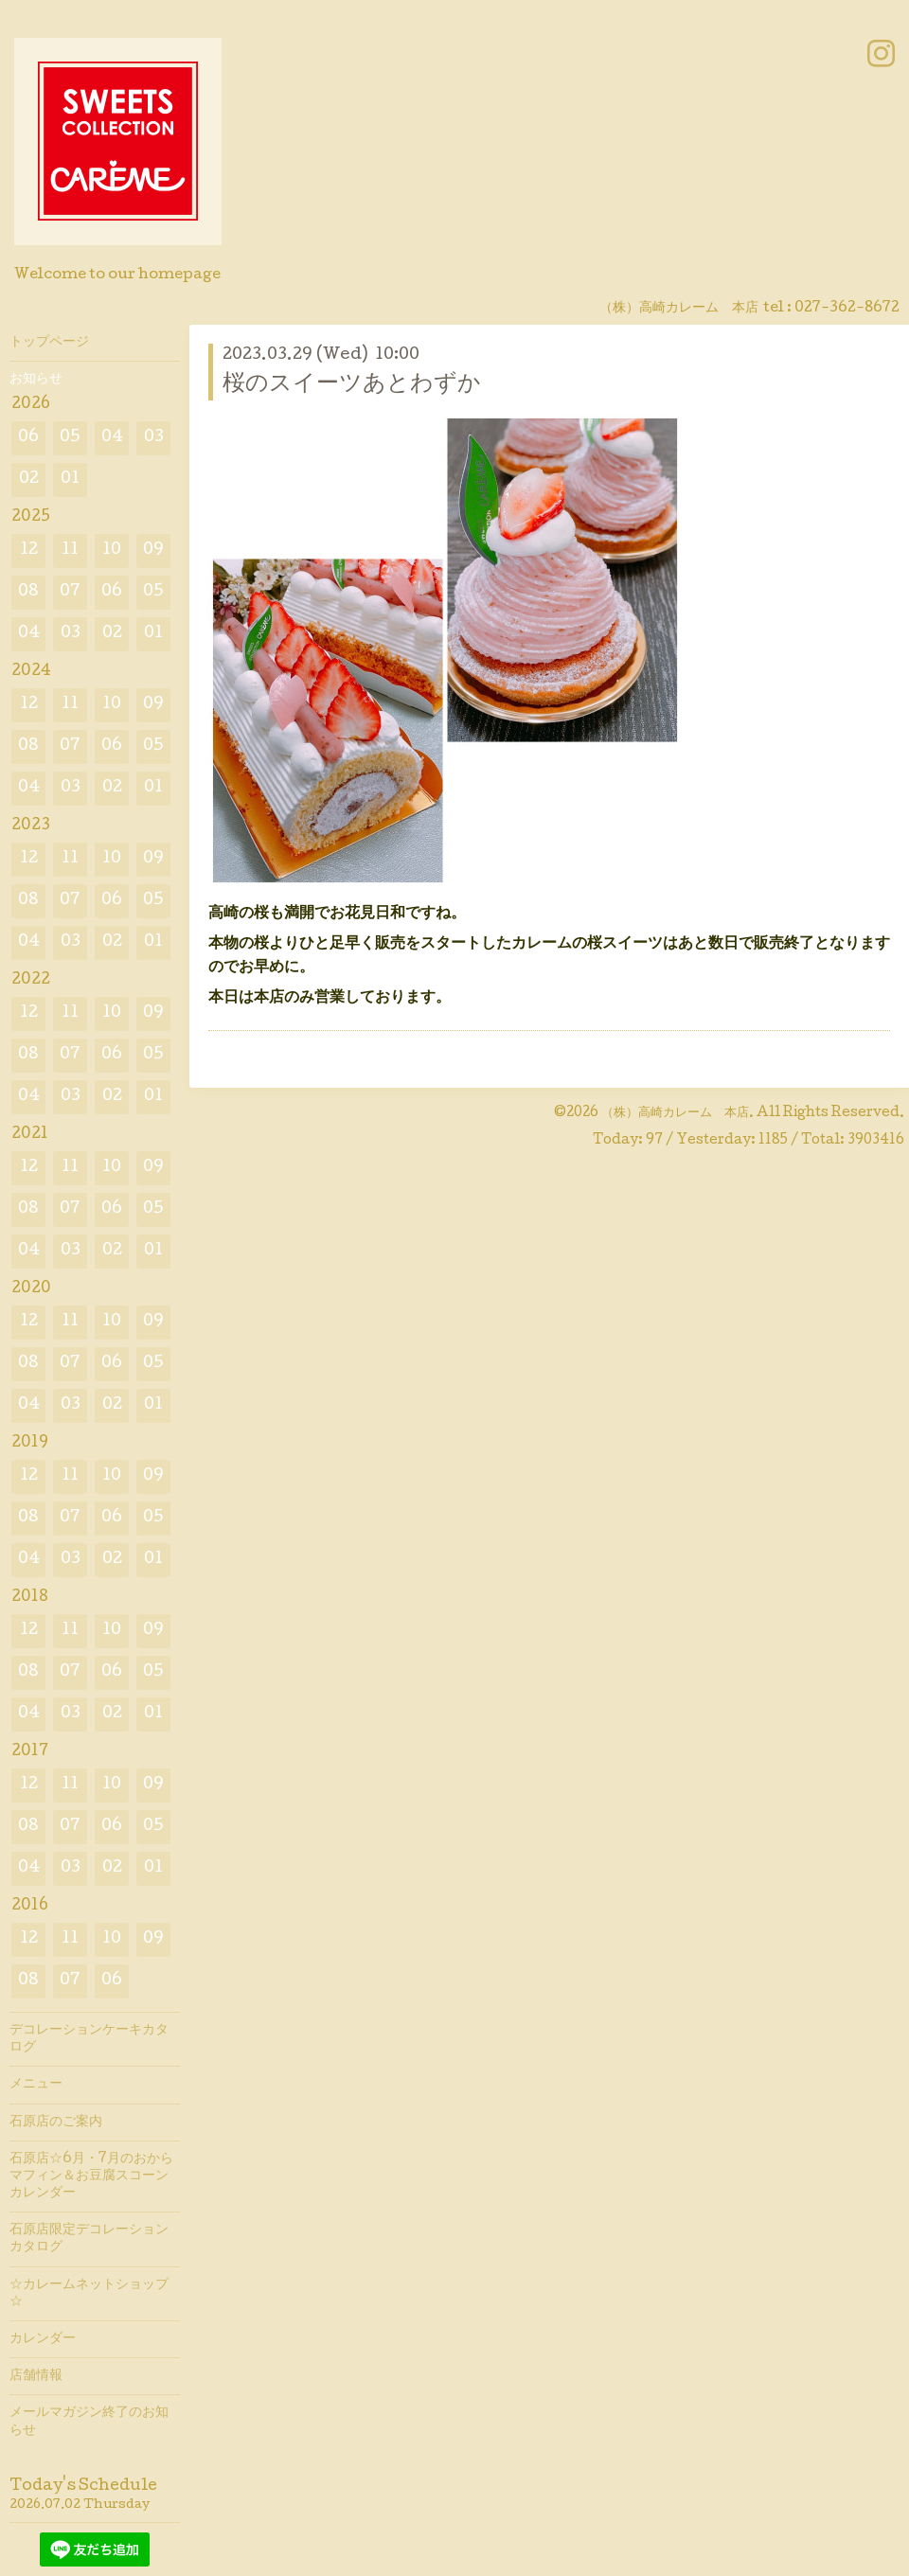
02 (29, 479)
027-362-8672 (847, 308)
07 (70, 592)
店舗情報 (35, 2376)
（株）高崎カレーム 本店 (675, 1113)
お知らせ (35, 379)
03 (154, 438)
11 (70, 550)
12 (29, 550)
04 (112, 438)
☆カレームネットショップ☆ (89, 2294)
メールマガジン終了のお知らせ (89, 2422)
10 (111, 550)
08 (28, 592)
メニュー (35, 2084)
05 (70, 438)
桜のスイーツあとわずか (352, 385)
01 (70, 479)
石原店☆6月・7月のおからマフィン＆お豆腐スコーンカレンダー (91, 2176)
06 (28, 438)
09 (153, 550)
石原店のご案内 (55, 2122)
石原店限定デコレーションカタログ (89, 2239)
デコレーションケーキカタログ (89, 2039)
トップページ (49, 342)
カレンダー (42, 2339)
